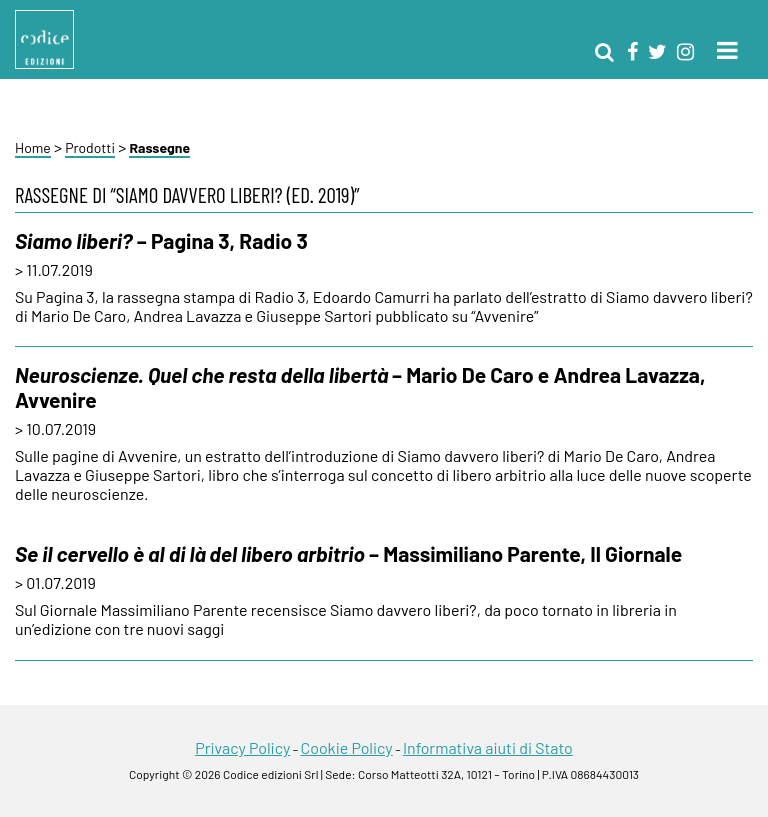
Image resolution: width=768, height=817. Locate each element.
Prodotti (90, 147)
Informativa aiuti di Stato (488, 747)
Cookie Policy (346, 747)
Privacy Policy (242, 747)
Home (33, 147)
